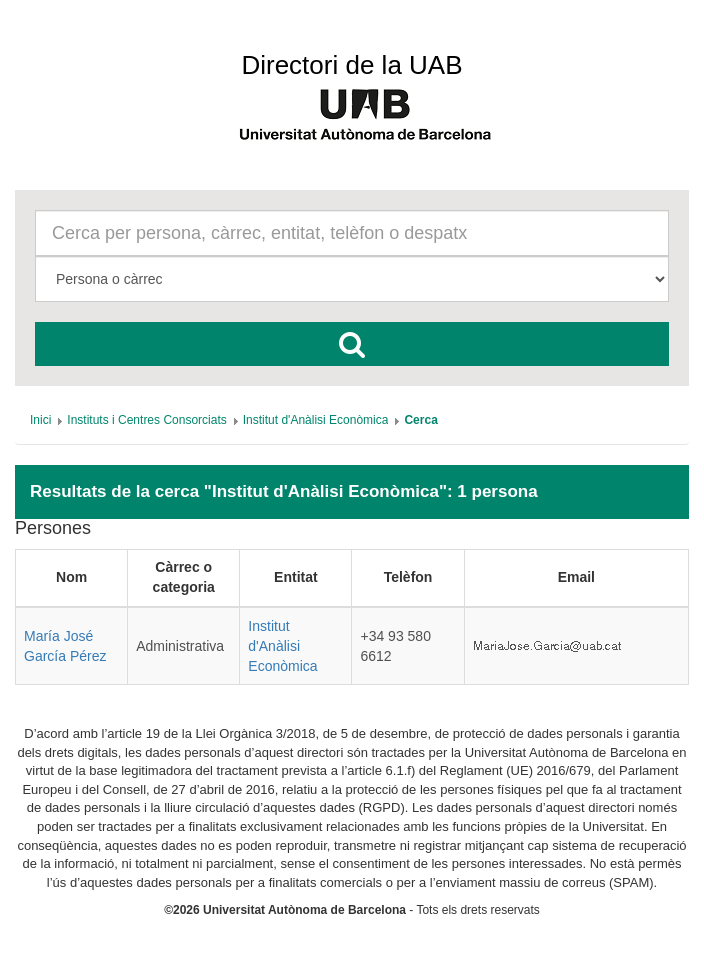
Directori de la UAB (351, 65)
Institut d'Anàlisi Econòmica (282, 646)
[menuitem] (40, 420)
